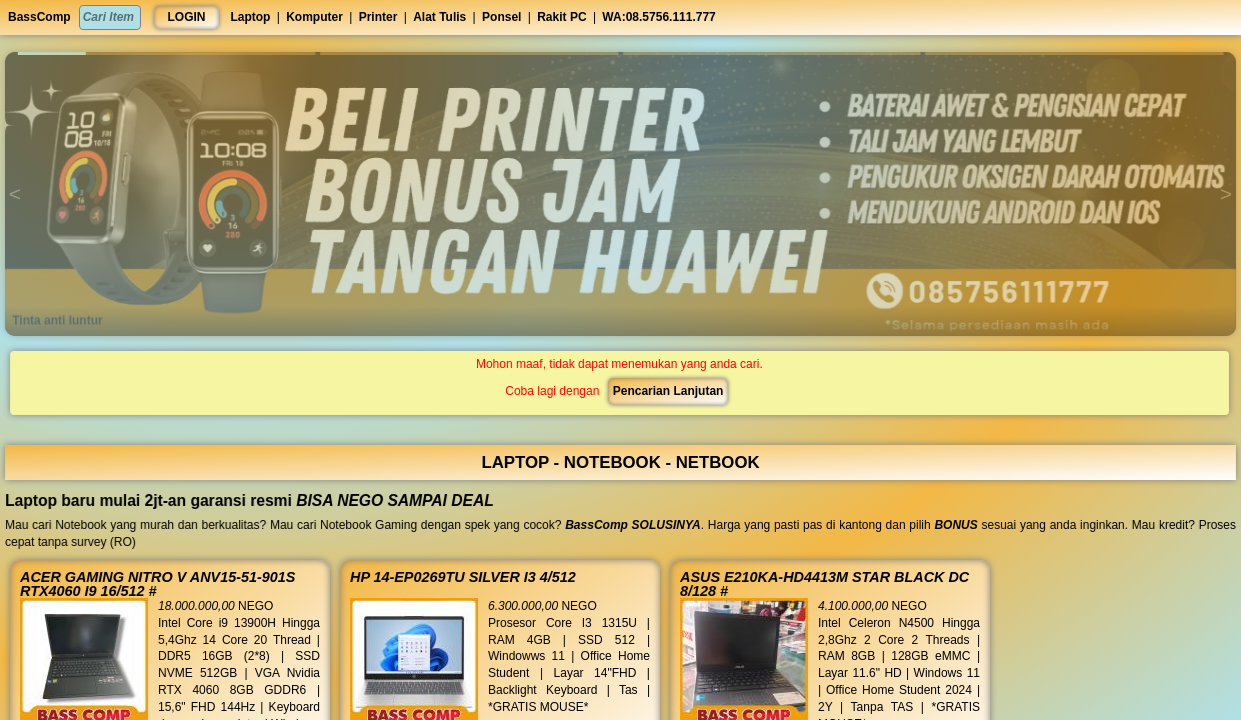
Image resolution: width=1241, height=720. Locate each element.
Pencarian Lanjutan (667, 391)
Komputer (314, 17)
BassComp (39, 17)
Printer (378, 17)
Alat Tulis (439, 17)
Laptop (250, 17)
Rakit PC (561, 17)
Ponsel (501, 17)
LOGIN (187, 17)
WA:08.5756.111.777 (658, 17)
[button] (166, 53)
